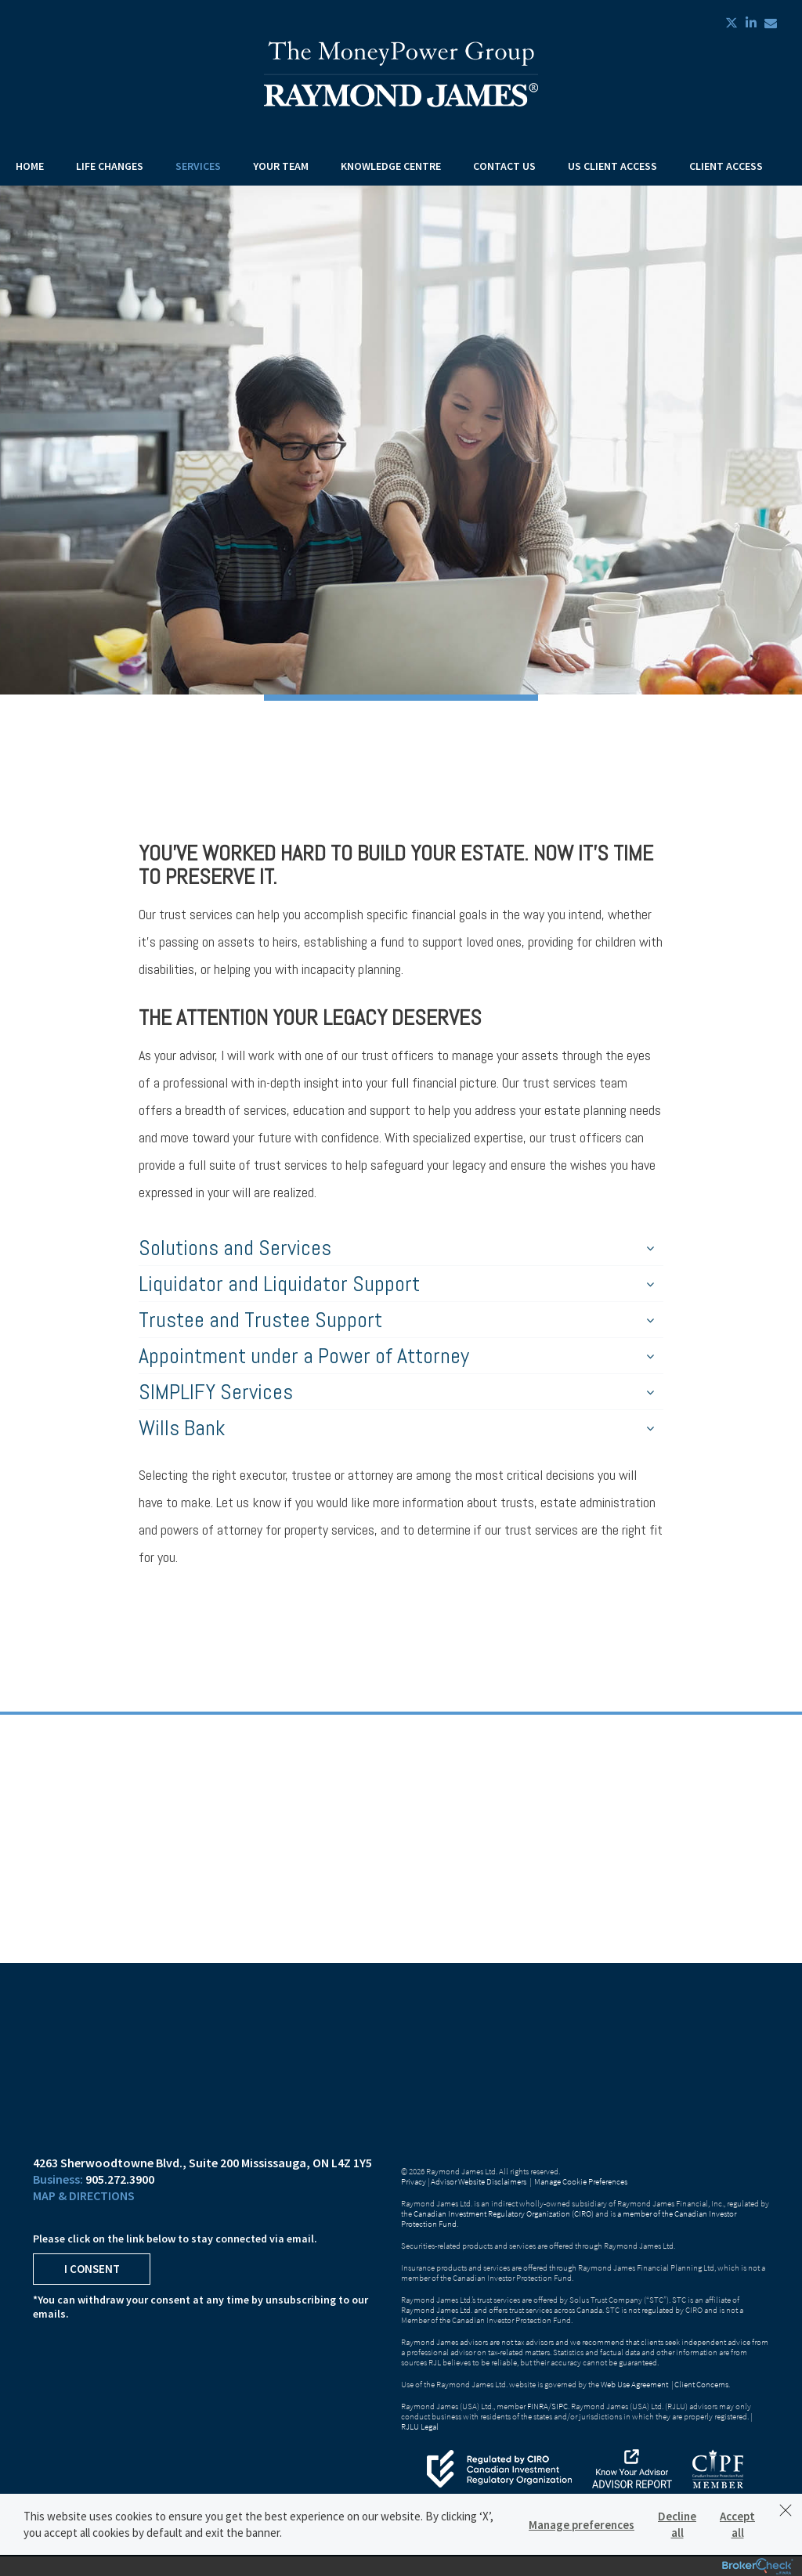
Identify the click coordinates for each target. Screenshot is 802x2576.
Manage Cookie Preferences (580, 2181)
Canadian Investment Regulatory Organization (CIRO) (504, 2213)
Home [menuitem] (30, 166)
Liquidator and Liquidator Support (396, 1283)
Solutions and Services (396, 1247)
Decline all (677, 2524)
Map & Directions (84, 2195)
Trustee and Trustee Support (396, 1319)
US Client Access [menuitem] (612, 166)
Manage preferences (581, 2524)
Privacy (413, 2181)
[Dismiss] (785, 2510)
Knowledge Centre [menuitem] (391, 166)
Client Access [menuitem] (726, 166)
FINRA (537, 2406)
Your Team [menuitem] (281, 166)
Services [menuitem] (198, 166)
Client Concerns (701, 2384)
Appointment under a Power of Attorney (396, 1355)
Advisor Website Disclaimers (478, 2181)
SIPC (559, 2406)
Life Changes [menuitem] (109, 166)
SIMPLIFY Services (396, 1391)
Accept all (737, 2524)
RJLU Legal (420, 2426)
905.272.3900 (119, 2179)
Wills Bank (396, 1427)
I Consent (92, 2268)
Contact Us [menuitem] (504, 166)
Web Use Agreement (635, 2384)
